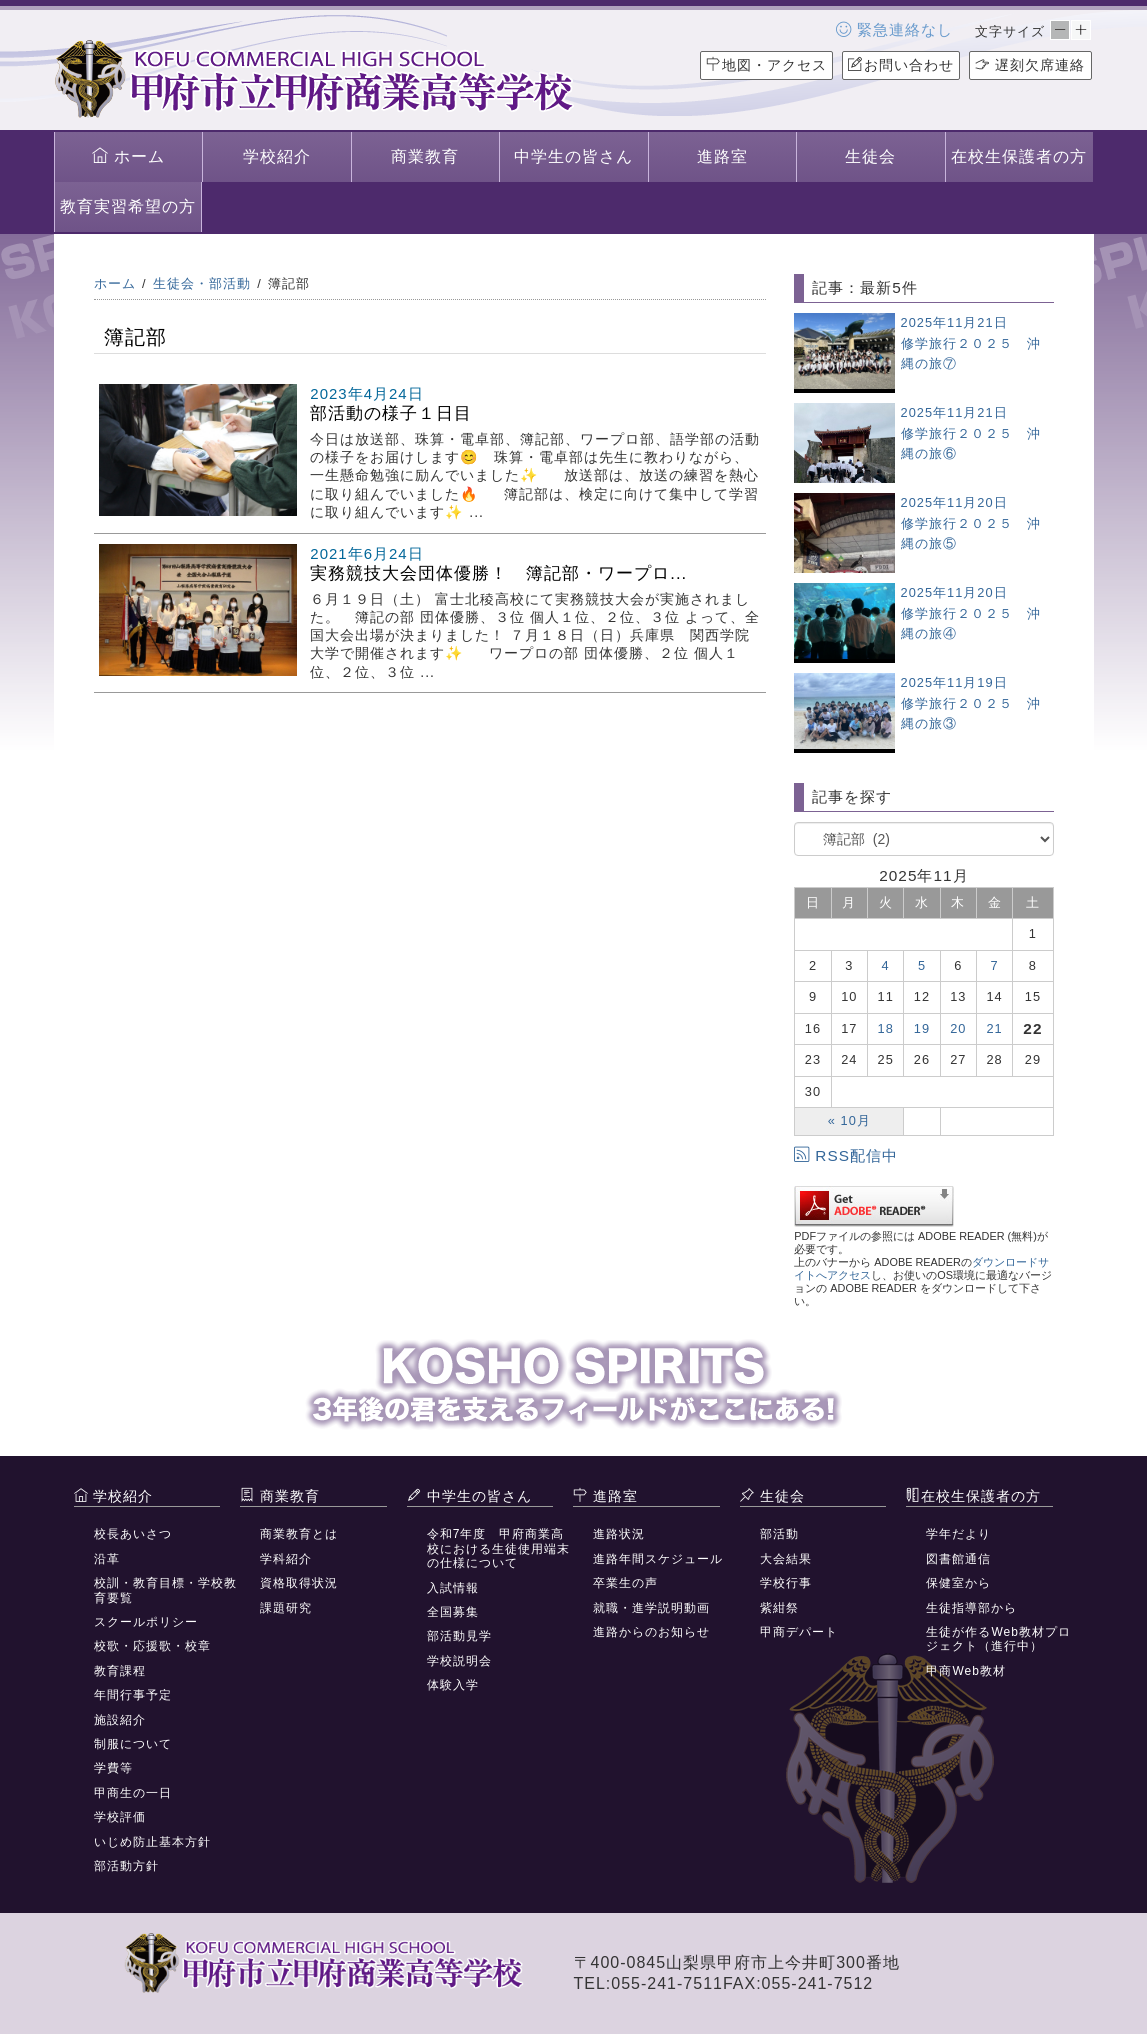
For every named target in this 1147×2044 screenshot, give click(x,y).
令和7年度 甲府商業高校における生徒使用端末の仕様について (498, 1548)
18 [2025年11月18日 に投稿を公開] (886, 1028)
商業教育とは (299, 1534)
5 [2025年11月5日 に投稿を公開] (922, 965)
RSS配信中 (846, 1155)
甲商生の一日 (133, 1793)
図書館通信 (958, 1559)
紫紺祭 (779, 1608)
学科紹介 (286, 1559)
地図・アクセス (766, 65)
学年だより (958, 1534)
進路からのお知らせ (651, 1632)
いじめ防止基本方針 (152, 1842)
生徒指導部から (971, 1608)
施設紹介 (120, 1720)
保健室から (958, 1583)
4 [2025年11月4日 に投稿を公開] (886, 965)
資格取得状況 (299, 1583)
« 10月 (849, 1120)
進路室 (722, 156)
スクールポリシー (146, 1622)
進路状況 (619, 1534)
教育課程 (120, 1671)
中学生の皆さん (573, 156)
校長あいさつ (133, 1534)
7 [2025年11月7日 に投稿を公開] (995, 965)
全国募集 (453, 1612)
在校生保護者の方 (1019, 156)
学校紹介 (277, 156)
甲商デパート (799, 1632)
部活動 (779, 1534)
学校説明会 (459, 1661)
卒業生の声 (625, 1583)
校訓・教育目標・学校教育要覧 (165, 1590)
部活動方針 (126, 1866)
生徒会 (870, 156)
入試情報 (453, 1588)
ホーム (128, 156)
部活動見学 (459, 1636)
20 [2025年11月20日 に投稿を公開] (958, 1028)
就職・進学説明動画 (651, 1608)
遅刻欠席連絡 (1030, 65)
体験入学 (453, 1685)
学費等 (113, 1768)
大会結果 (786, 1559)
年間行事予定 (133, 1695)
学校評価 (120, 1817)
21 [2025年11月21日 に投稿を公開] (995, 1028)
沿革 (107, 1559)
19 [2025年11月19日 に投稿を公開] (922, 1028)
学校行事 (786, 1583)
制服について (133, 1744)
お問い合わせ (901, 65)
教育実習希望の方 (128, 206)
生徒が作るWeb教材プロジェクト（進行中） (998, 1639)
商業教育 (425, 156)
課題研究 (286, 1608)
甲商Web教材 (965, 1671)
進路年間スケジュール (658, 1559)
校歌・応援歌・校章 (152, 1646)
